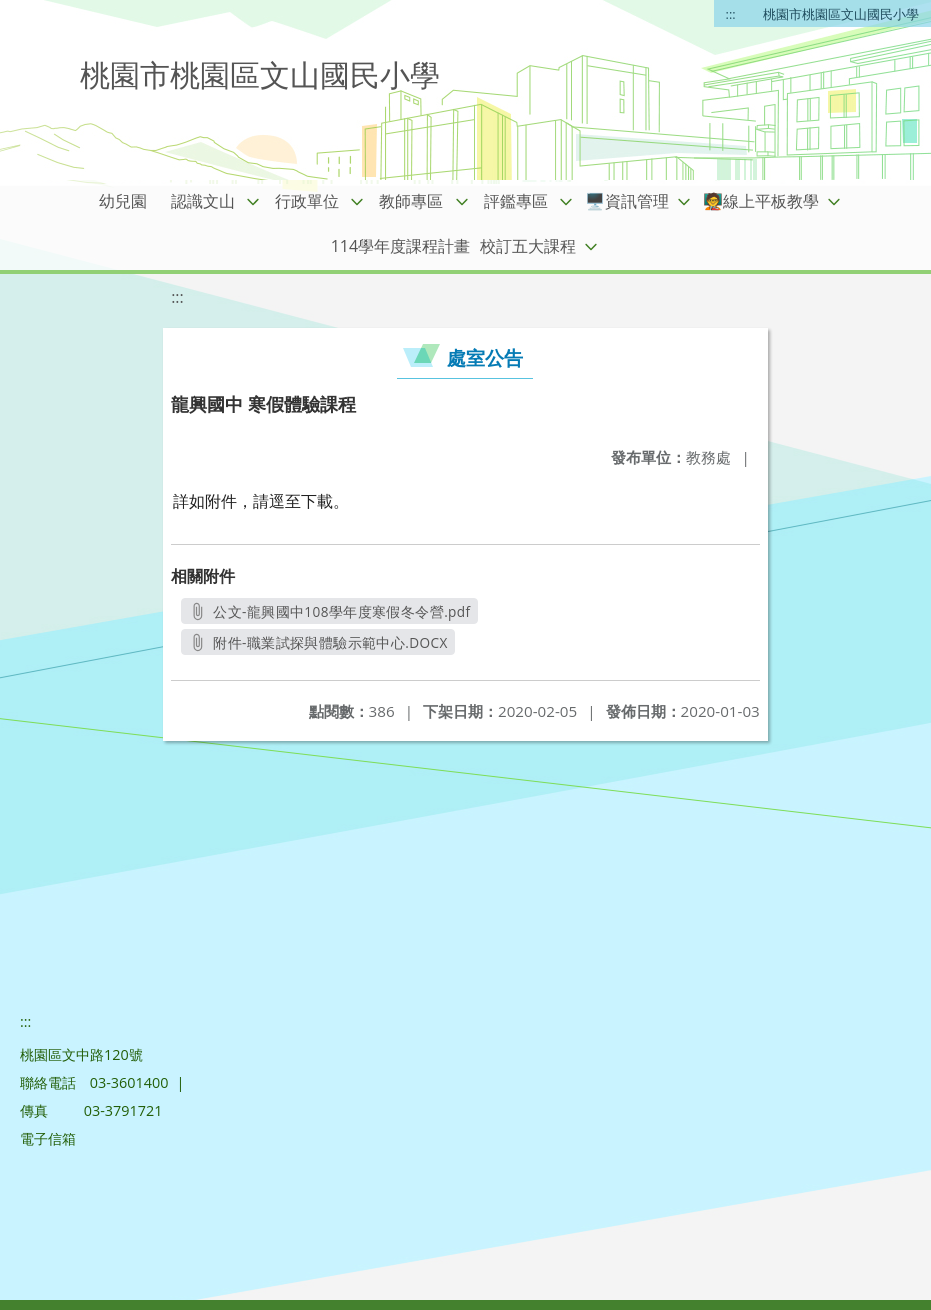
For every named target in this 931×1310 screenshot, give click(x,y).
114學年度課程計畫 (400, 246)
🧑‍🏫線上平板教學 (761, 201)
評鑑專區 (516, 201)
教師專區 (411, 201)
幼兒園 (123, 201)
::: (731, 14)
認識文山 (203, 201)
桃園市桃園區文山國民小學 (841, 14)
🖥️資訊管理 (627, 201)
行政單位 (307, 201)
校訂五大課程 (528, 246)
